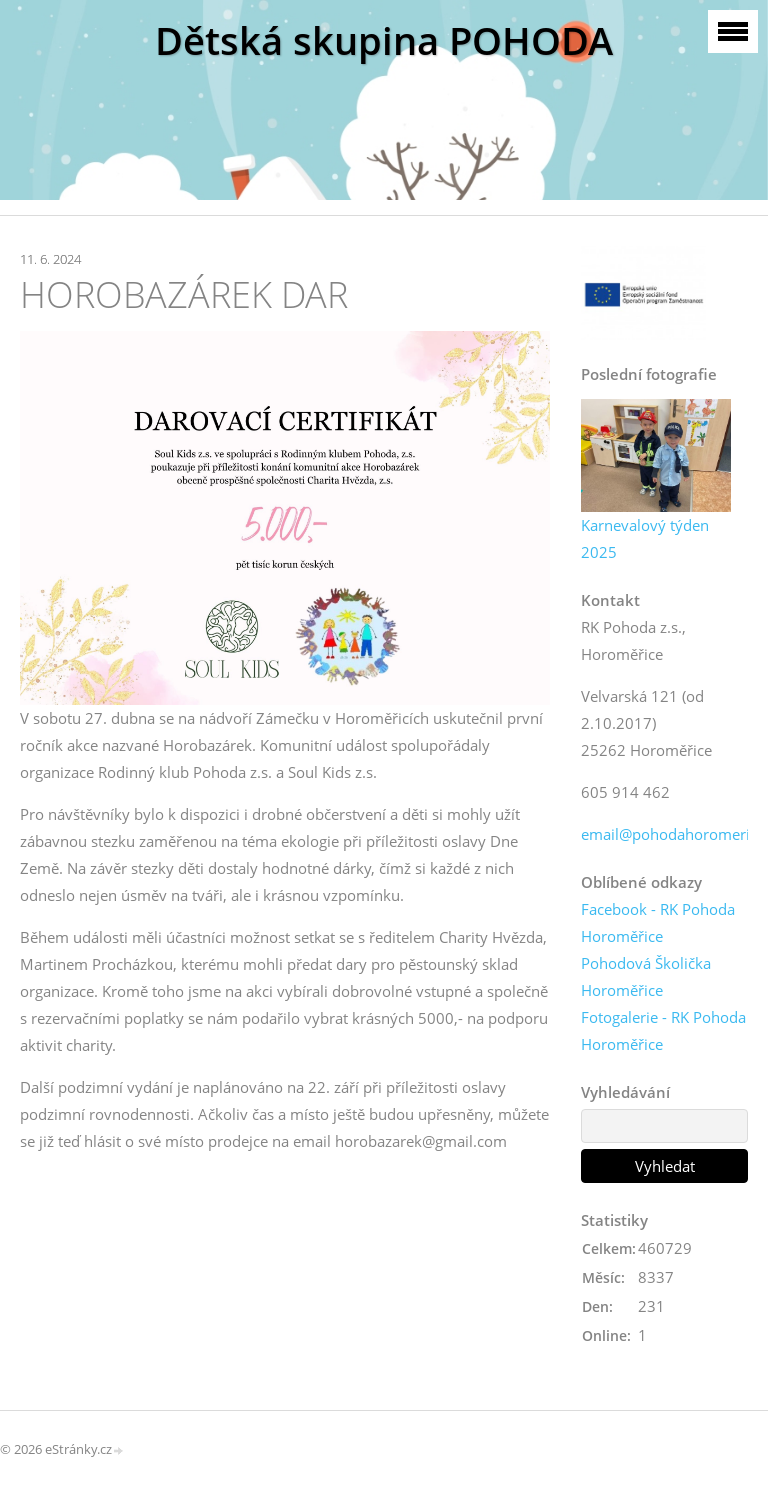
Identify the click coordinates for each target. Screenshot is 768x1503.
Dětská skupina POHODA (384, 40)
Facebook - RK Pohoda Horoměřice (658, 922)
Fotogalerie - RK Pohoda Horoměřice (663, 1030)
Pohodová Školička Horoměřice (646, 976)
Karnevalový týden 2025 (645, 538)
